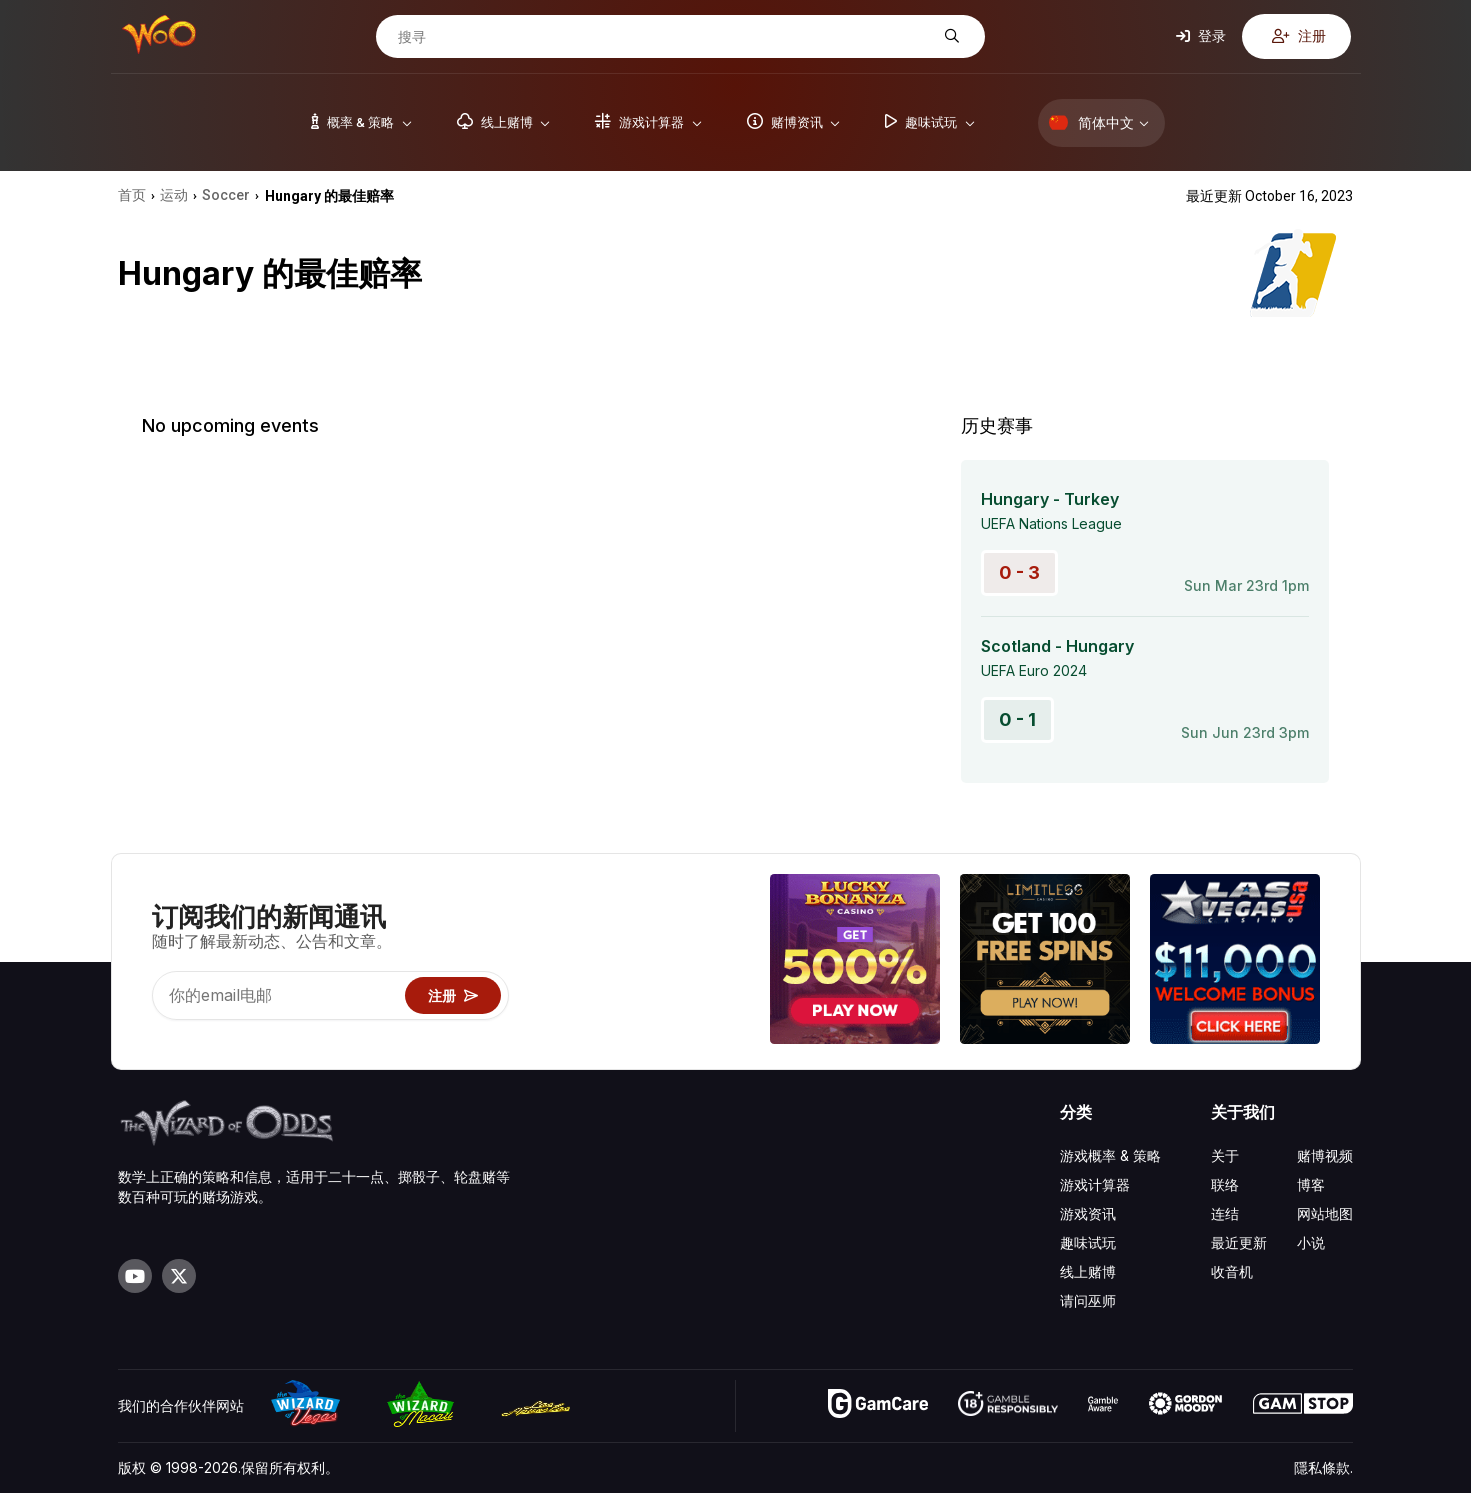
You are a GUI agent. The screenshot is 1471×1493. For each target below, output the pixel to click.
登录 (1201, 35)
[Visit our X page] (179, 1276)
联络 (1225, 1184)
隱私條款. (1323, 1467)
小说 (1311, 1242)
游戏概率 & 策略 (1110, 1155)
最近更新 (1239, 1242)
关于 (1225, 1155)
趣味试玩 (1088, 1242)
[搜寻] (665, 37)
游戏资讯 (1088, 1213)
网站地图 (1325, 1213)
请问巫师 (1088, 1300)
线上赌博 (1088, 1271)
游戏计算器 (1095, 1184)
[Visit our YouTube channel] (135, 1276)
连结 (1225, 1213)
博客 (1311, 1184)
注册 (1299, 35)
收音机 (1232, 1271)
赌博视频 (1325, 1155)
